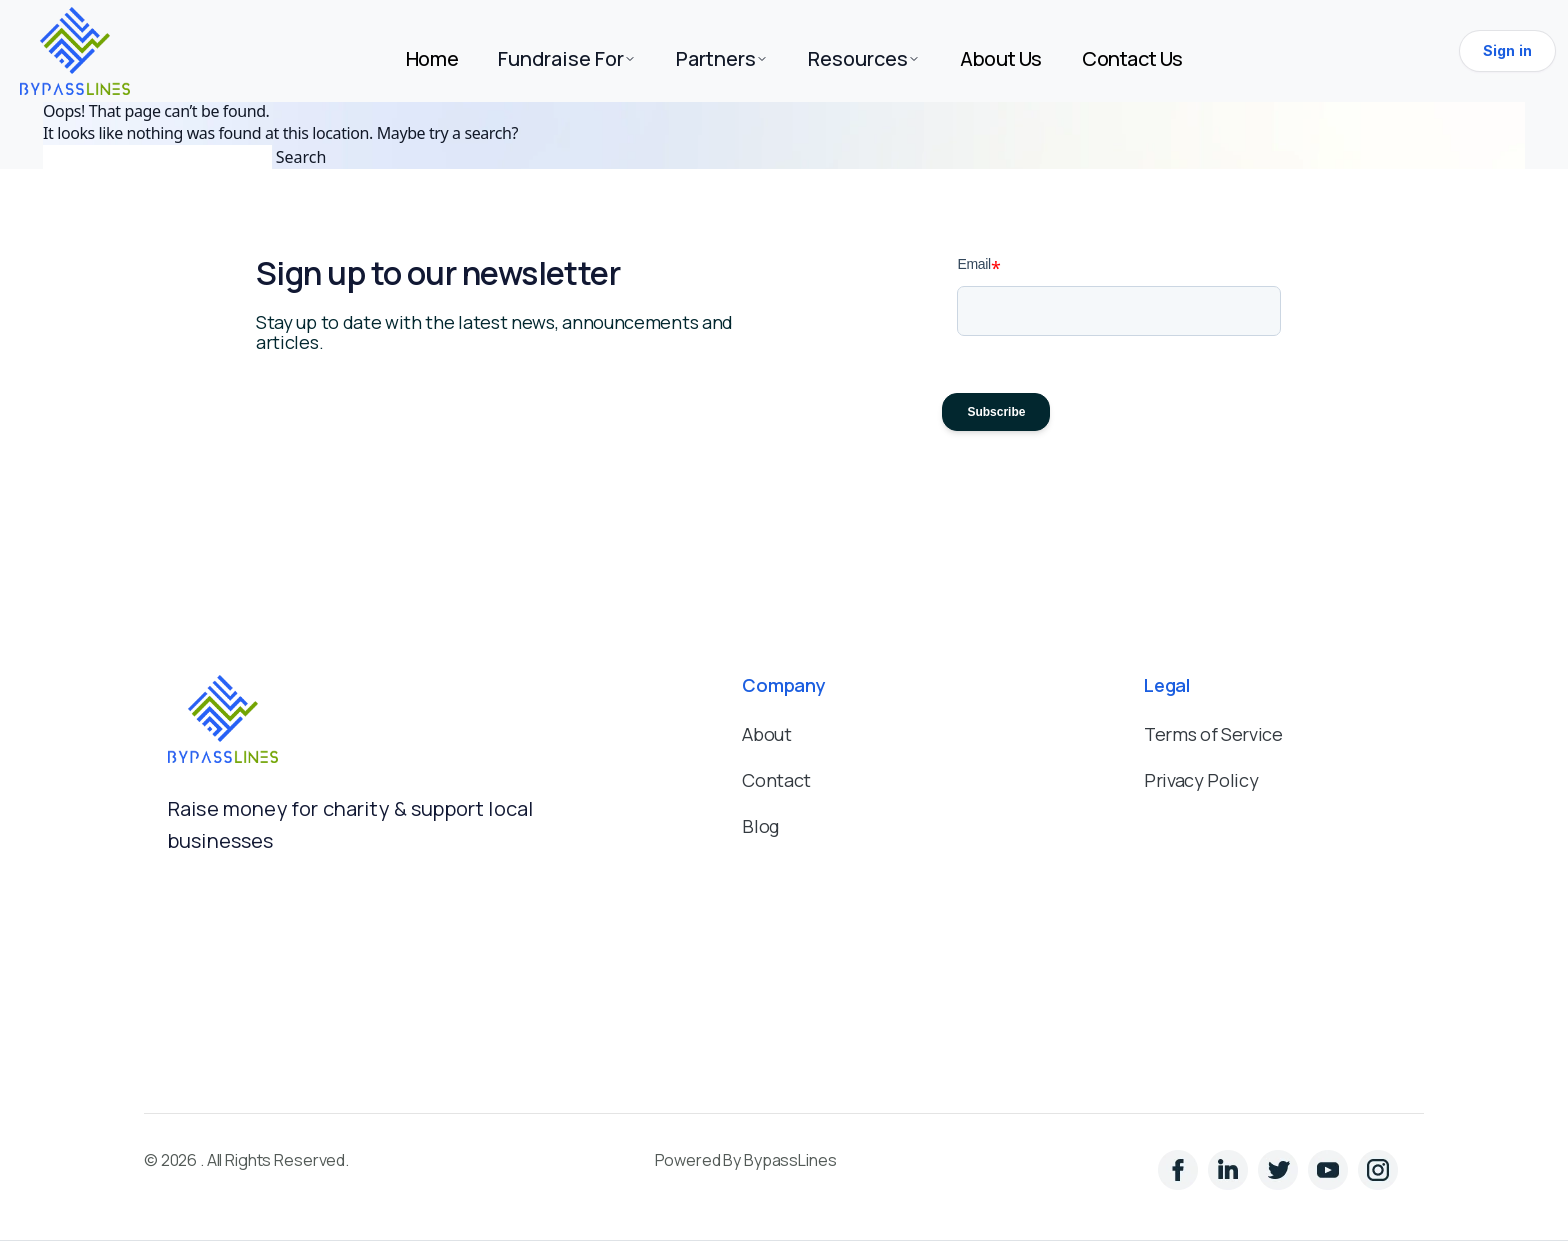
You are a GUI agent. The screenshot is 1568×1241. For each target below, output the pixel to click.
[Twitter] (1233, 1175)
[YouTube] (1333, 1175)
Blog (760, 826)
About (766, 734)
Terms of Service (1213, 734)
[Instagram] (1283, 1175)
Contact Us (1132, 58)
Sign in (1507, 50)
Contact (776, 780)
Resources (864, 58)
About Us (1001, 58)
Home (432, 58)
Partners (722, 58)
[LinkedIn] (1183, 1175)
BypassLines (790, 1160)
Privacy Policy (1201, 780)
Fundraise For (567, 58)
